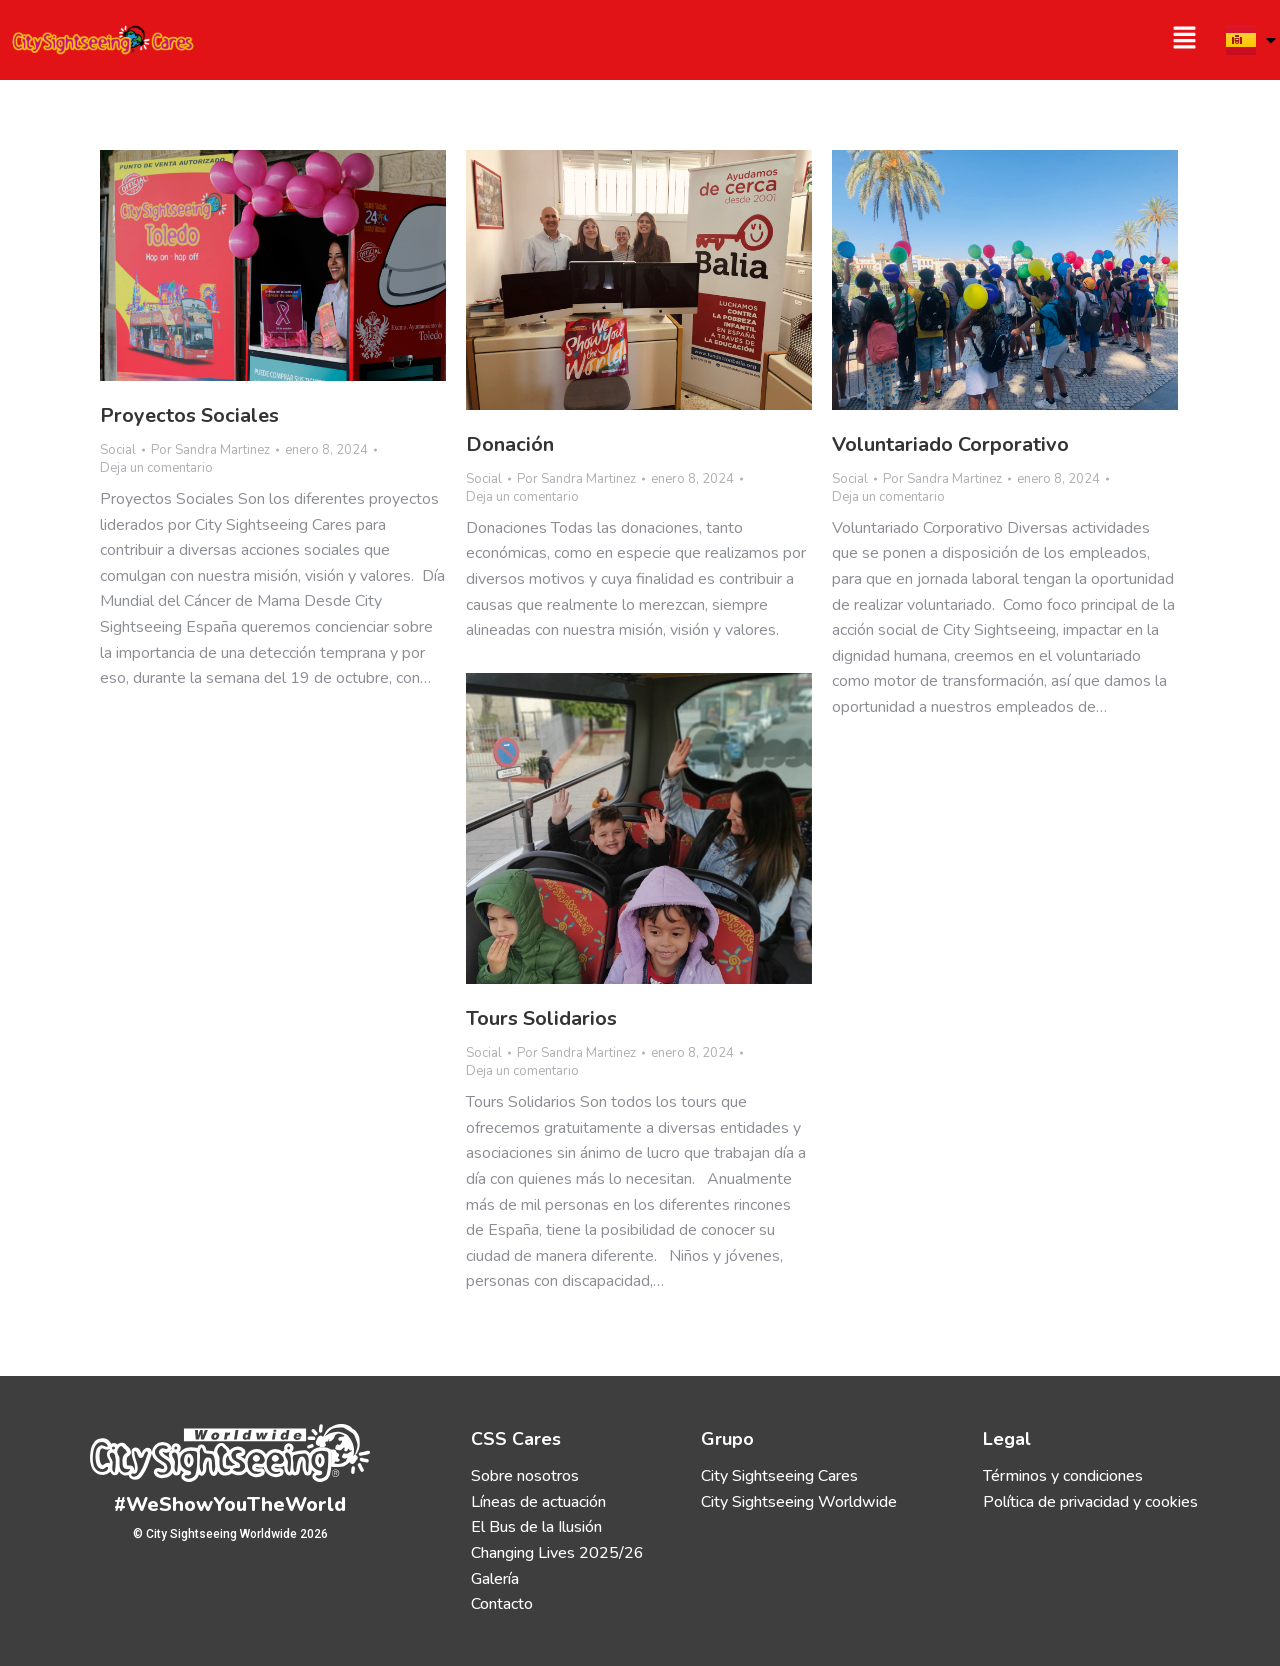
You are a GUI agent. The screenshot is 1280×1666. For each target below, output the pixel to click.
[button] (928, 40)
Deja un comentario (156, 468)
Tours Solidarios (541, 1018)
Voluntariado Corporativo (950, 444)
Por (210, 450)
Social (118, 450)
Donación (510, 444)
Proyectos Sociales (189, 415)
